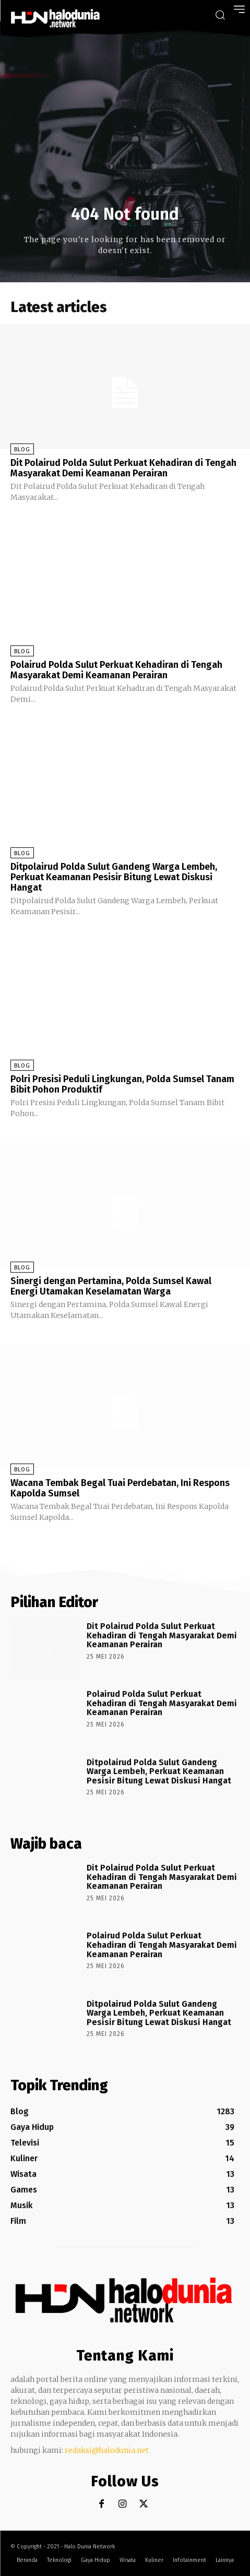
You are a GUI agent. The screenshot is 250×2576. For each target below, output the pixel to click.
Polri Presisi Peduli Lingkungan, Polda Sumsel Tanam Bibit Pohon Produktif (122, 1084)
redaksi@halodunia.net (107, 2450)
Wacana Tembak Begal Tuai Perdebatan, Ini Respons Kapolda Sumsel (120, 1488)
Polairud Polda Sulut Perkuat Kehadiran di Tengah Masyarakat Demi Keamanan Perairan (116, 670)
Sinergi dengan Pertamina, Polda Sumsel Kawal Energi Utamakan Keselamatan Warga (110, 1286)
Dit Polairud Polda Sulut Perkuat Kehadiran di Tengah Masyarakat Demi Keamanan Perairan (123, 468)
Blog (22, 449)
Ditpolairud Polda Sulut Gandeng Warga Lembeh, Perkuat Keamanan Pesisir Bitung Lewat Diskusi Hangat (113, 877)
